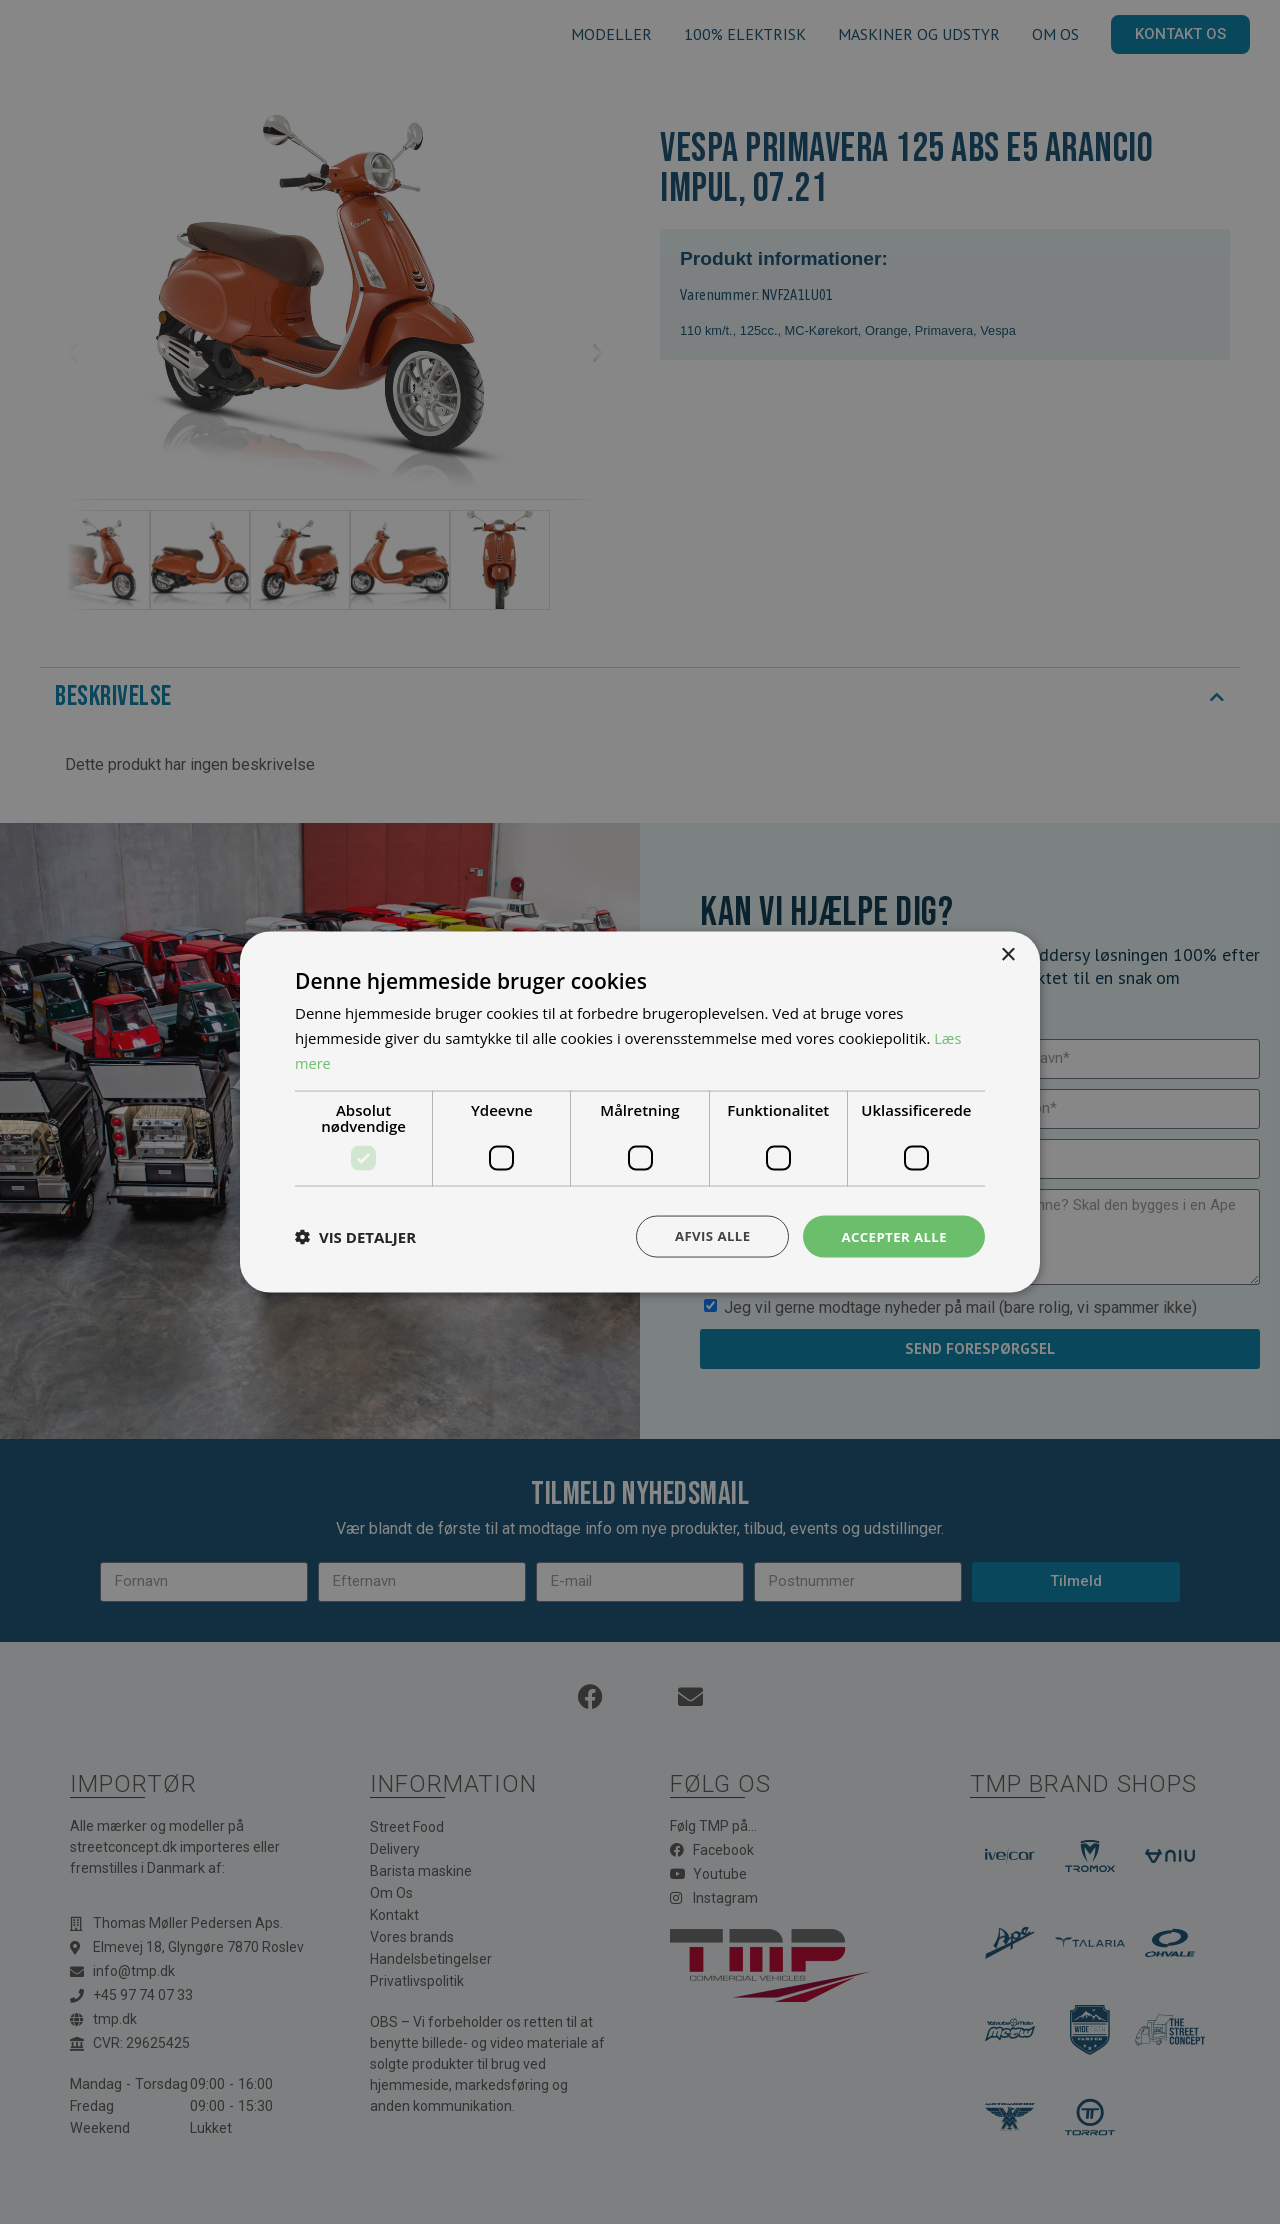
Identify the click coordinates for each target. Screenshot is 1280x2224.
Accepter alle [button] (891, 1235)
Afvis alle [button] (705, 1235)
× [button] (1007, 953)
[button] (355, 1236)
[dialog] (640, 1112)
